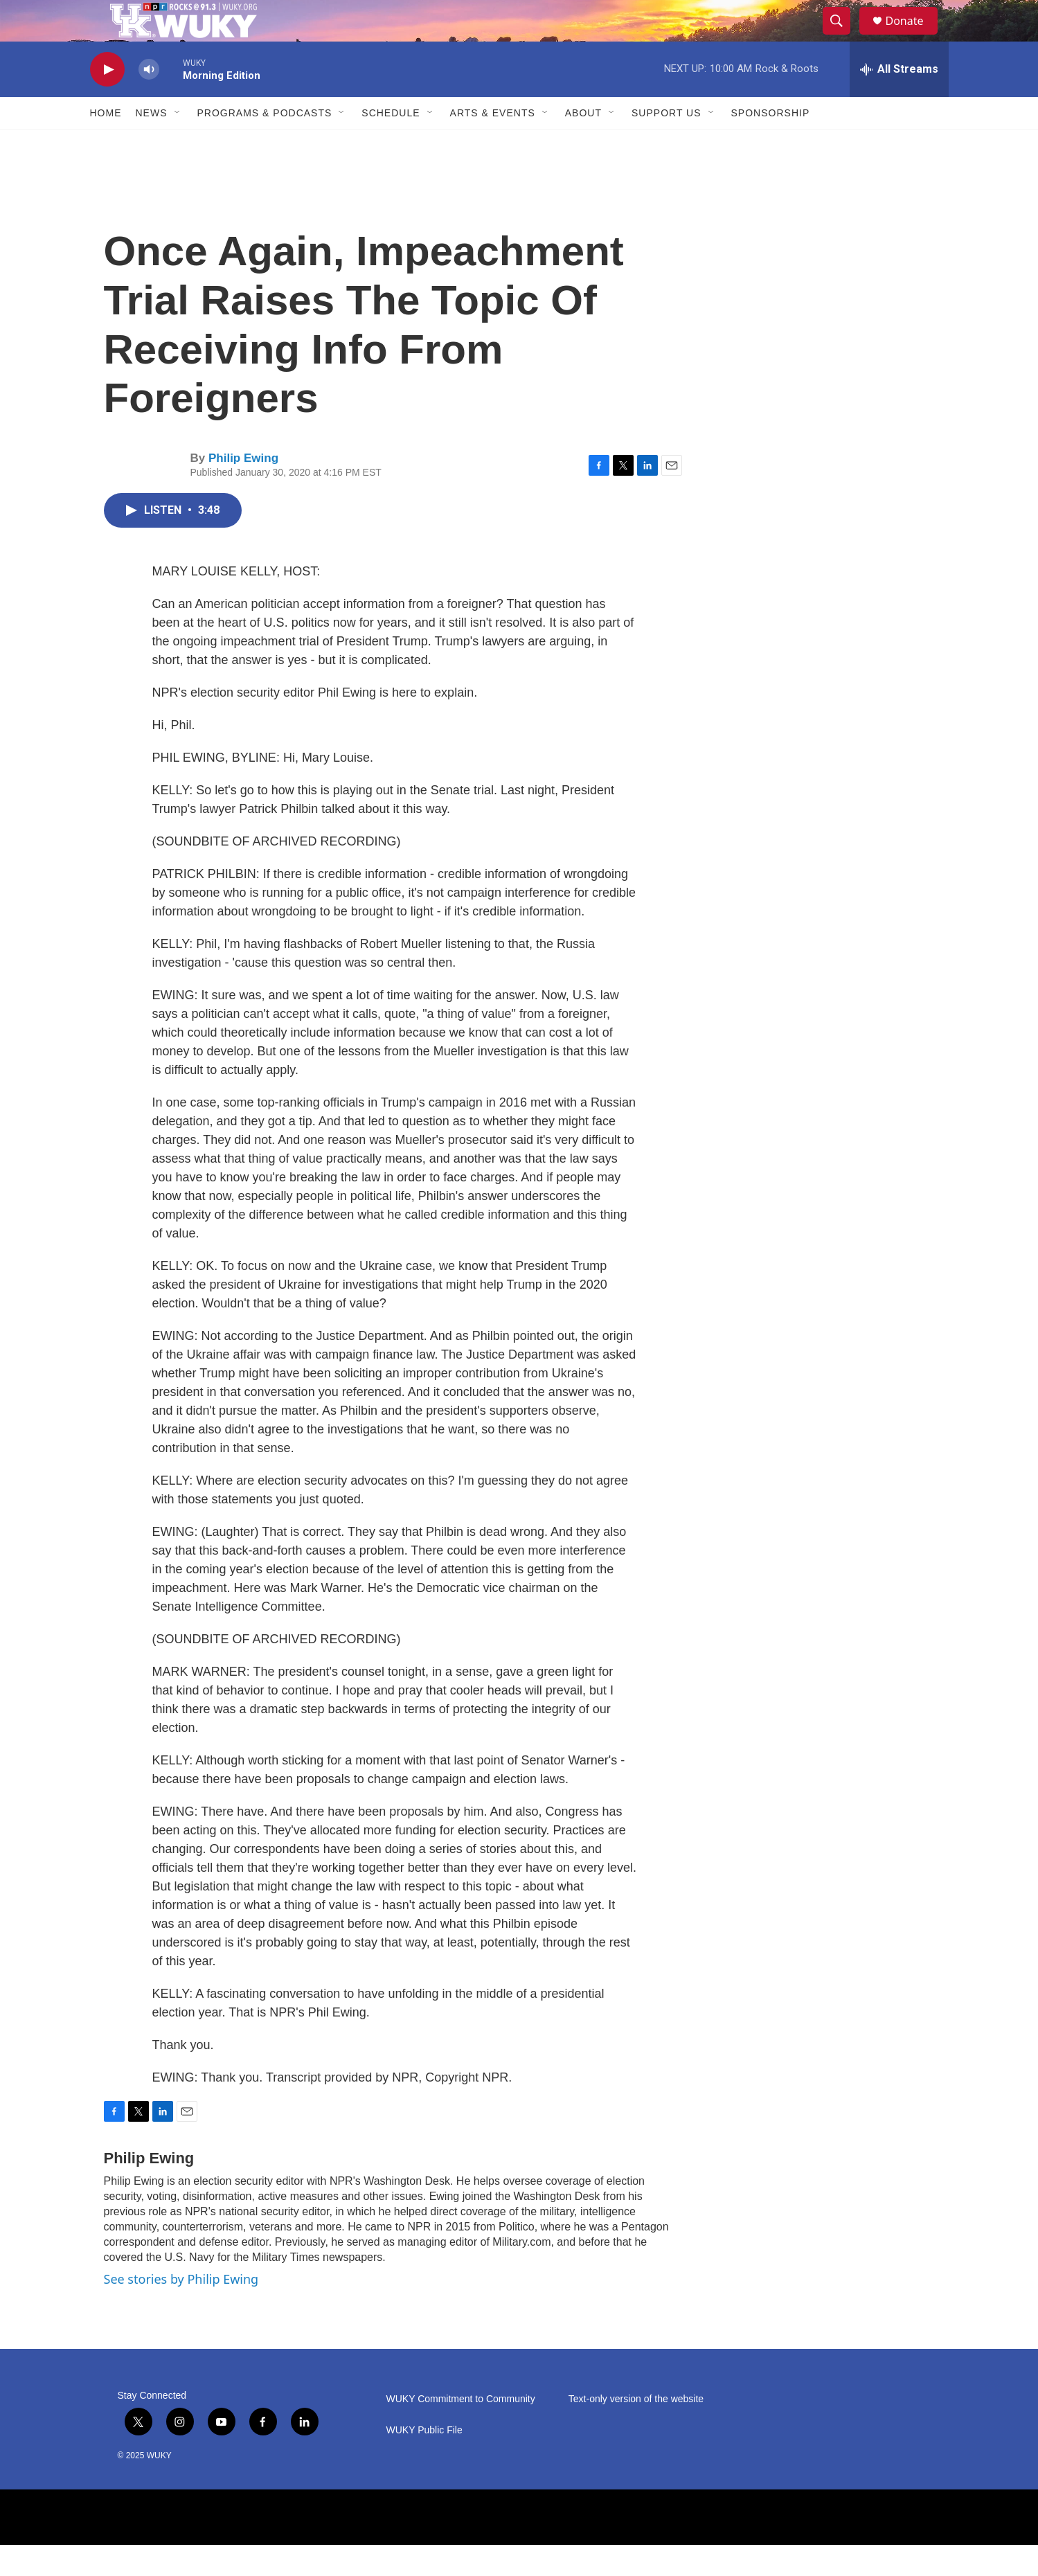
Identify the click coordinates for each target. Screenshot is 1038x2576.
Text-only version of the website (636, 2430)
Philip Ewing (243, 489)
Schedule (390, 144)
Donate (913, 36)
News (152, 144)
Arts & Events (492, 144)
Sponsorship (770, 144)
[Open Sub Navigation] (178, 144)
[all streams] (899, 100)
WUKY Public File (424, 2461)
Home (106, 144)
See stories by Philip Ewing (181, 2310)
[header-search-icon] (843, 37)
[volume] (149, 100)
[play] (107, 101)
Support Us (666, 144)
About (583, 144)
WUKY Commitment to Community (460, 2430)
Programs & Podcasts (264, 144)
